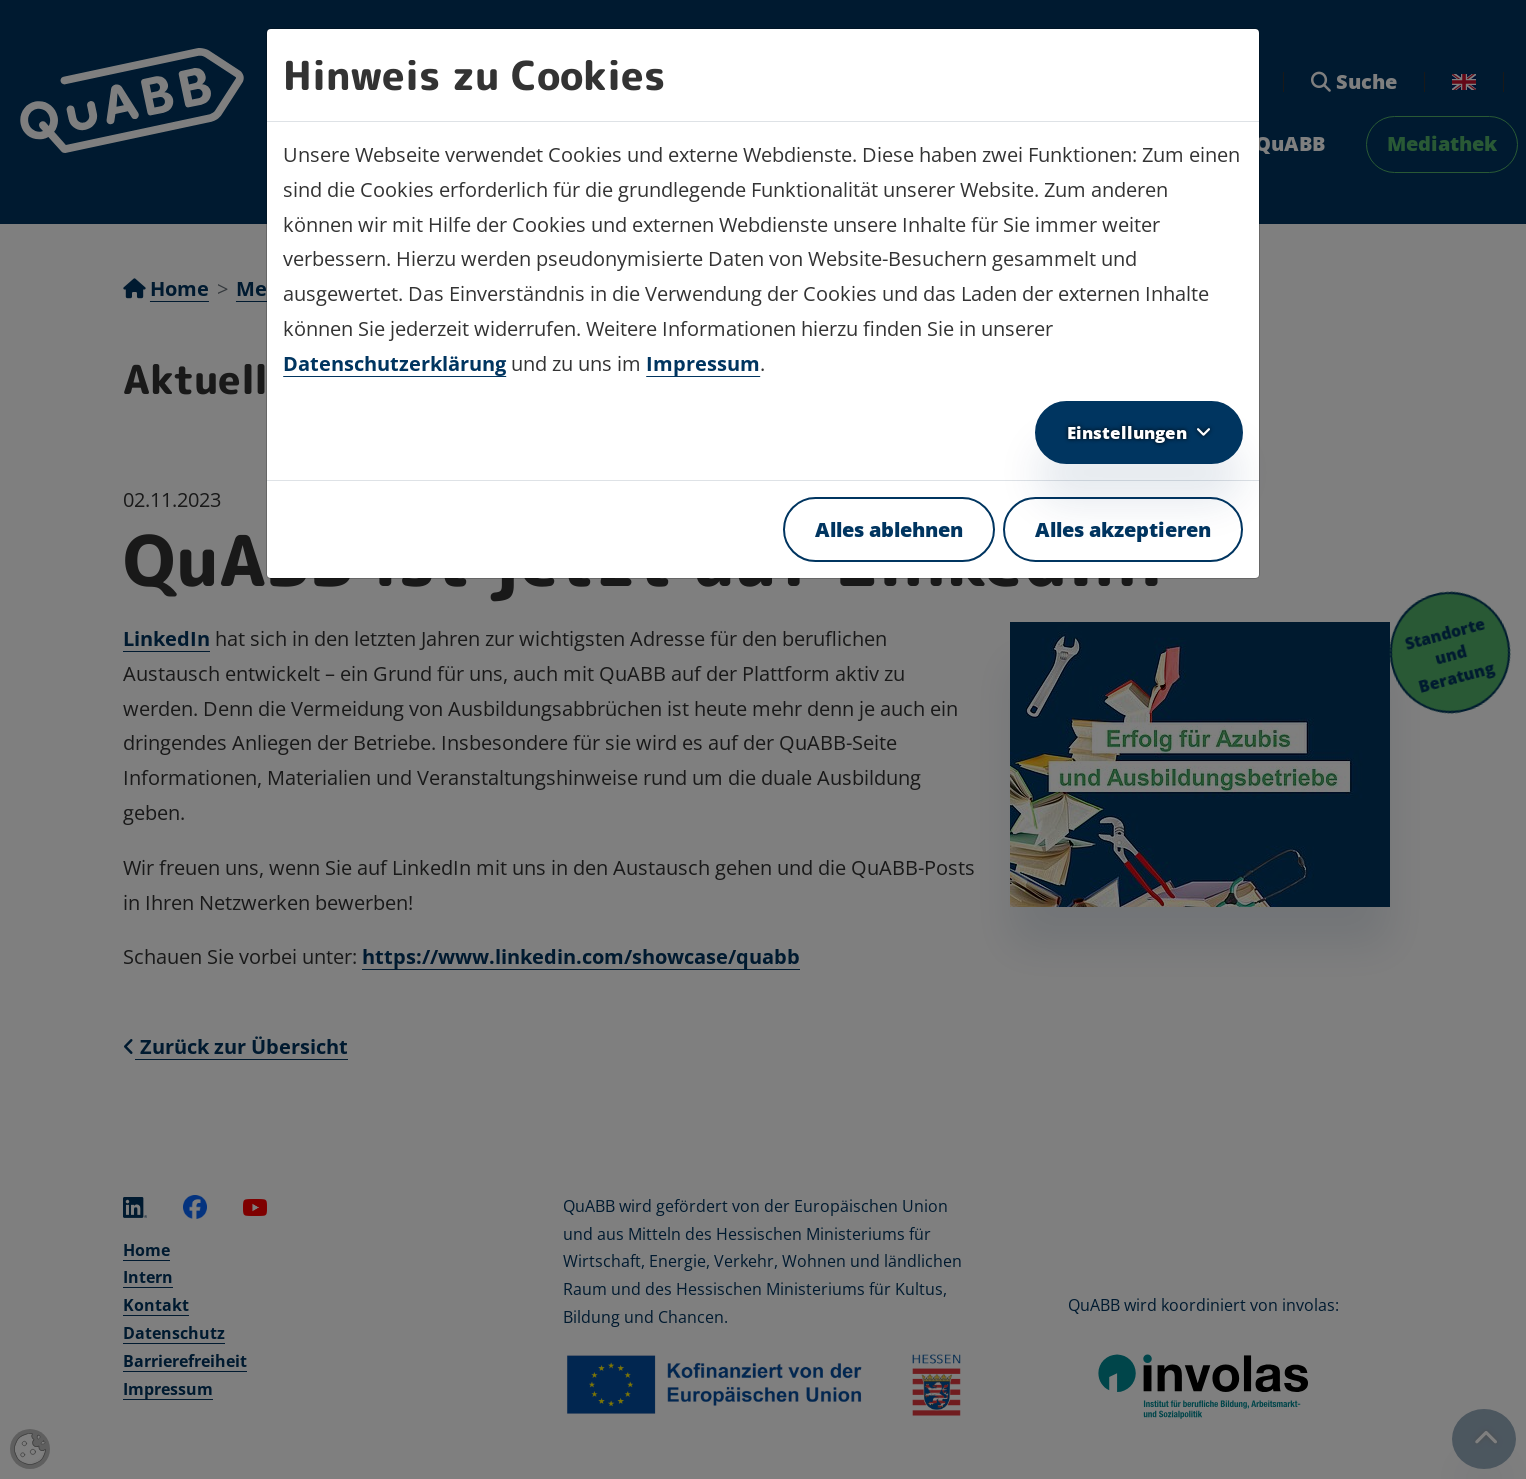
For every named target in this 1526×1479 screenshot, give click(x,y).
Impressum (703, 363)
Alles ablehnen (889, 529)
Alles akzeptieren (1123, 529)
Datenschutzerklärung (394, 363)
